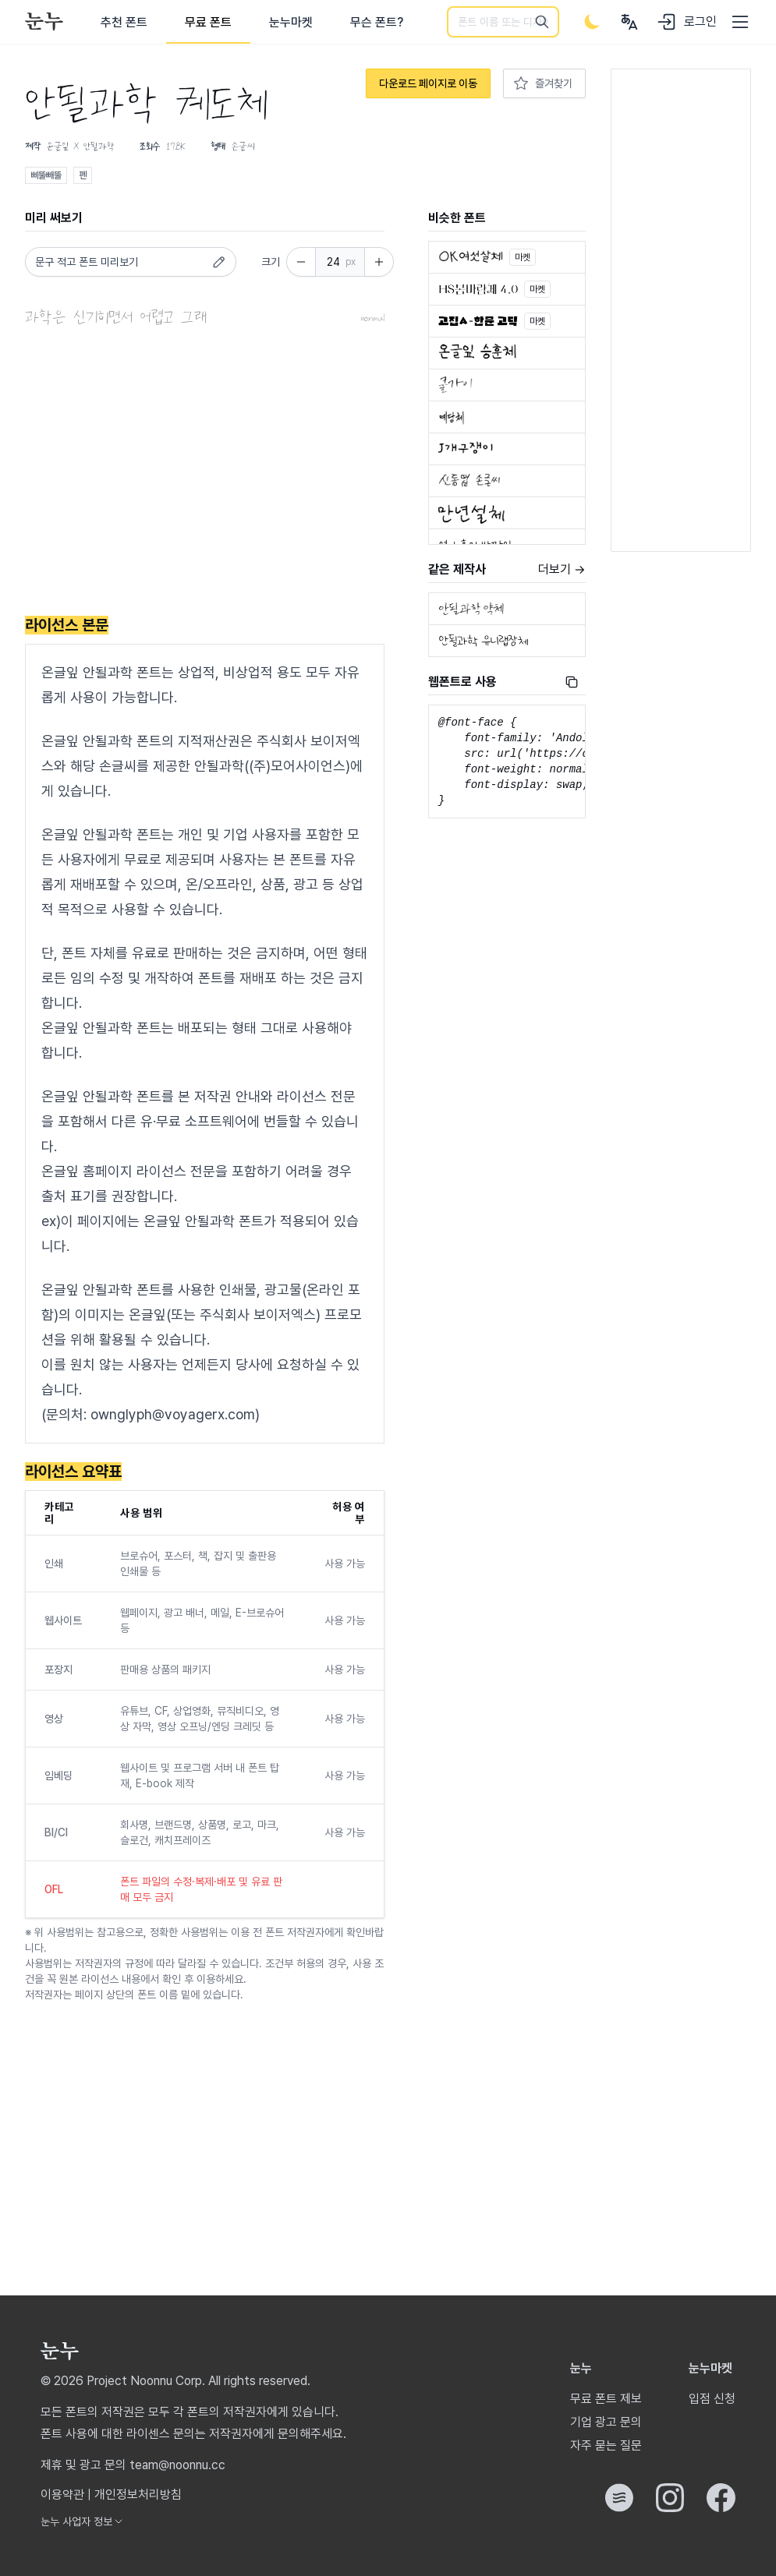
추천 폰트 (124, 22)
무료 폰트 (208, 22)
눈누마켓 (291, 22)
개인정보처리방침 (138, 2494)
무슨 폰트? (376, 22)
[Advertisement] (204, 475)
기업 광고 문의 (606, 2422)
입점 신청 (712, 2398)
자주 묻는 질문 (606, 2445)
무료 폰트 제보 (606, 2398)
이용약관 (62, 2494)
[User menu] (629, 22)
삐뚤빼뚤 (46, 175)
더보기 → (562, 569)
